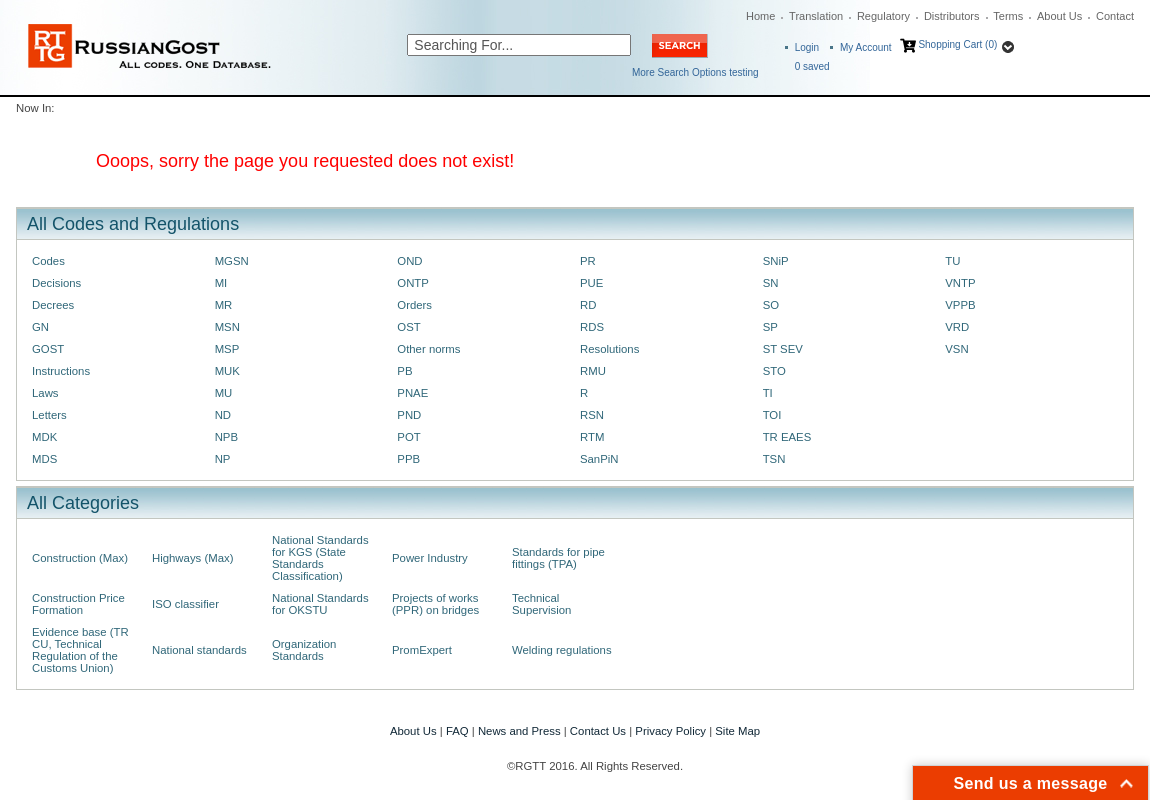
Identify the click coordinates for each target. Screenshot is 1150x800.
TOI (772, 415)
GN (40, 327)
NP (223, 459)
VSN (956, 349)
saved (812, 66)
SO (771, 305)
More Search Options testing (695, 72)
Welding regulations (562, 650)
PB (404, 371)
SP (770, 327)
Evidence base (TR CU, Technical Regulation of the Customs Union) (80, 650)
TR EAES (787, 437)
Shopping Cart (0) (957, 44)
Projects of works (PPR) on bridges (435, 604)
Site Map (737, 731)
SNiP (776, 261)
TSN (774, 459)
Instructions (61, 371)
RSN (592, 415)
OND (409, 261)
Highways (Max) (192, 558)
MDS (44, 459)
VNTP (960, 283)
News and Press (519, 731)
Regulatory (883, 16)
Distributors (952, 16)
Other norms (428, 349)
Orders (414, 305)
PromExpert (422, 650)
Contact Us (598, 731)
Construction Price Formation (78, 604)
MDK (44, 437)
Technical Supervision (541, 604)
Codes (48, 261)
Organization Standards (304, 650)
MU (224, 393)
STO (774, 371)
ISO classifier (185, 604)
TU (952, 261)
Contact (1115, 16)
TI (768, 393)
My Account (866, 47)
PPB (408, 459)
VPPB (960, 305)
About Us (1059, 16)
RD (588, 305)
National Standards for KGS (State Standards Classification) (320, 558)
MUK (227, 371)
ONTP (413, 283)
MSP (227, 349)
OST (408, 327)
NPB (226, 437)
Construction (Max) (80, 558)
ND (223, 415)
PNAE (412, 393)
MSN (227, 327)
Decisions (56, 283)
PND (409, 415)
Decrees (53, 305)
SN (771, 283)
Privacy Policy (670, 731)
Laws (45, 393)
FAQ (457, 731)
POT (408, 437)
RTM (592, 437)
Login (807, 47)
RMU (593, 371)
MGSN (232, 261)
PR (588, 261)
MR (224, 305)
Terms (1008, 16)
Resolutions (609, 349)
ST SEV (783, 349)
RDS (592, 327)
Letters (49, 415)
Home (760, 16)
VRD (957, 327)
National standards (199, 650)
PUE (591, 283)
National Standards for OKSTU (320, 604)
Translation (816, 16)
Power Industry (430, 558)
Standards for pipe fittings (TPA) (558, 558)
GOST (48, 349)
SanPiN (599, 459)
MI (221, 283)
